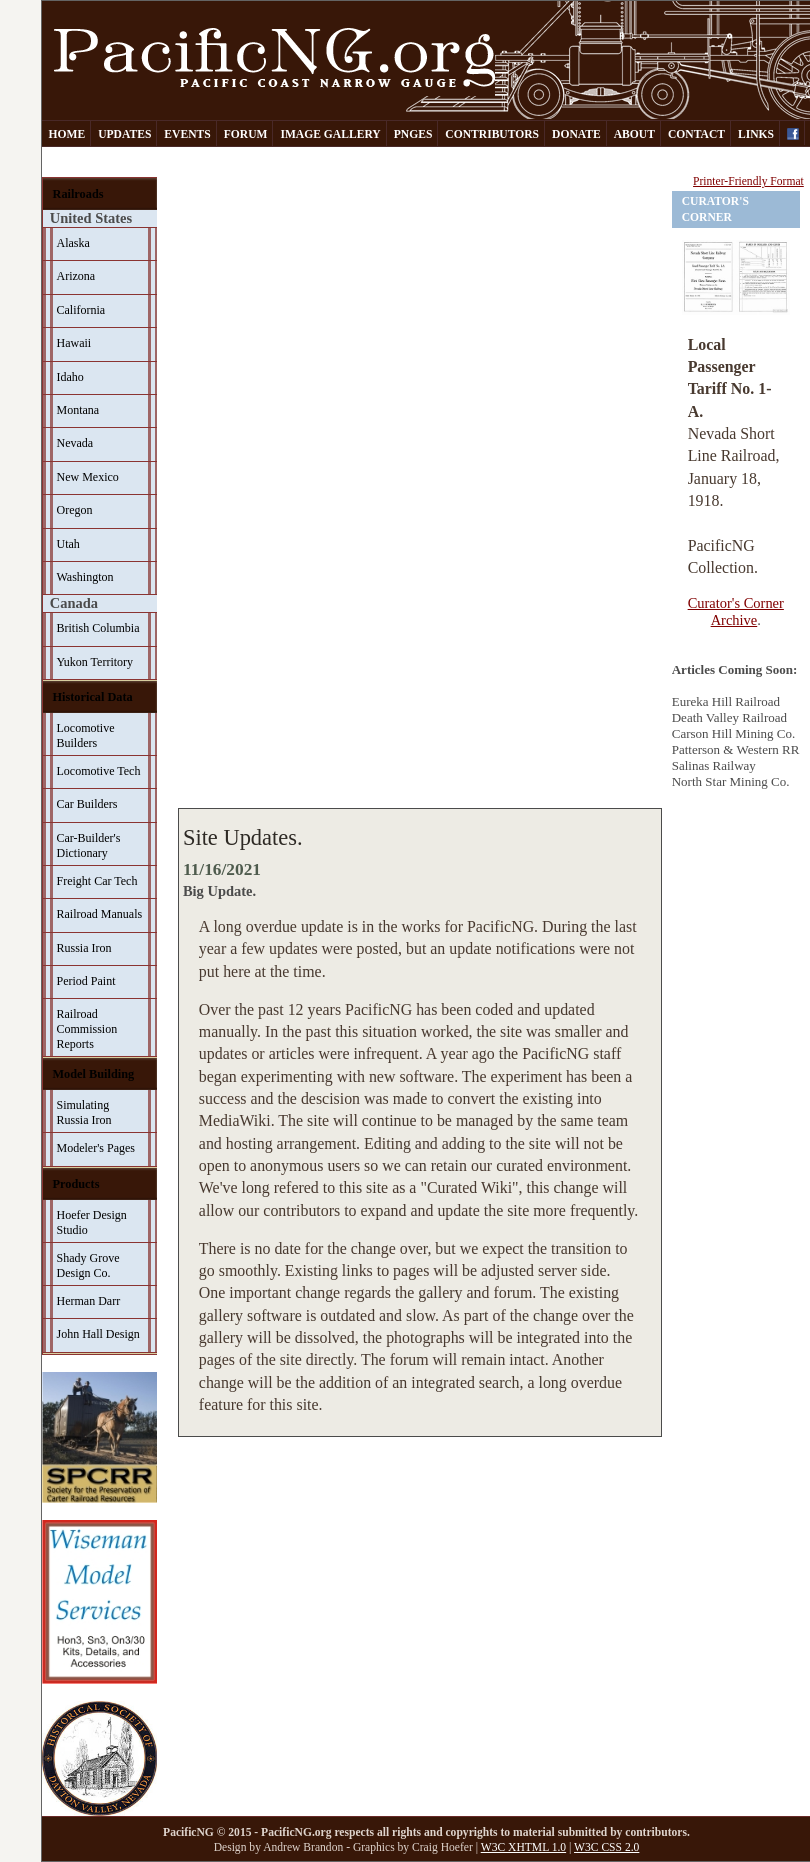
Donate (576, 134)
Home (67, 134)
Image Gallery (330, 134)
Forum (246, 134)
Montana (78, 410)
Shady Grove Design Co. (88, 1265)
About (634, 134)
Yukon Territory (95, 662)
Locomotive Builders (86, 735)
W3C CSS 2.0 (606, 1847)
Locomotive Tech (99, 771)
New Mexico (88, 477)
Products (76, 1184)
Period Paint (86, 981)
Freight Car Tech (97, 881)
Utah (68, 544)
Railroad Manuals (100, 914)
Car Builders (87, 804)
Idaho (70, 377)
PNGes (413, 134)
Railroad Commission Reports (87, 1029)
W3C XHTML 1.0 (523, 1847)
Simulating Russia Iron (84, 1112)
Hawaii (74, 343)
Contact (696, 134)
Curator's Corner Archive (736, 611)
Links (756, 134)
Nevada (75, 443)
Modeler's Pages (96, 1148)
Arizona (76, 276)
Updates (124, 134)
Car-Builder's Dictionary (89, 845)
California (81, 310)
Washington (85, 577)
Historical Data (93, 697)
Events (187, 134)
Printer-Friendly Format (748, 181)
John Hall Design (98, 1334)
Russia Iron (84, 948)
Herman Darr (89, 1301)
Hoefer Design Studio (92, 1222)
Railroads (78, 194)
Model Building (94, 1074)
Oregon (75, 510)
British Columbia (98, 628)
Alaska (73, 243)
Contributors (492, 134)
